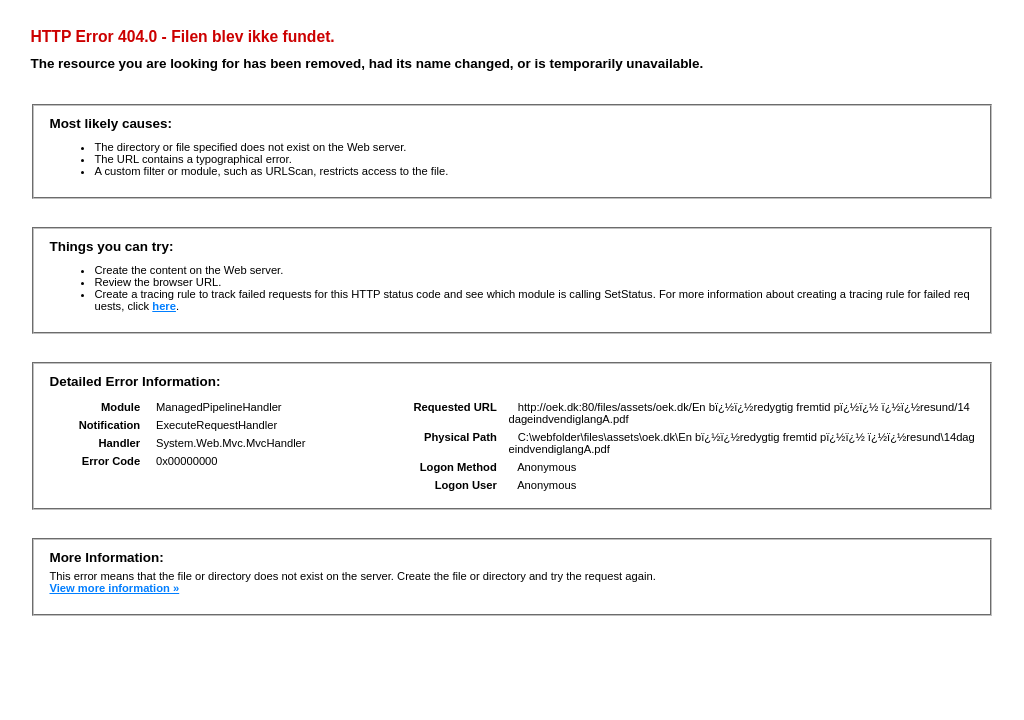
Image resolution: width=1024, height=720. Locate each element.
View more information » (114, 588)
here (164, 306)
